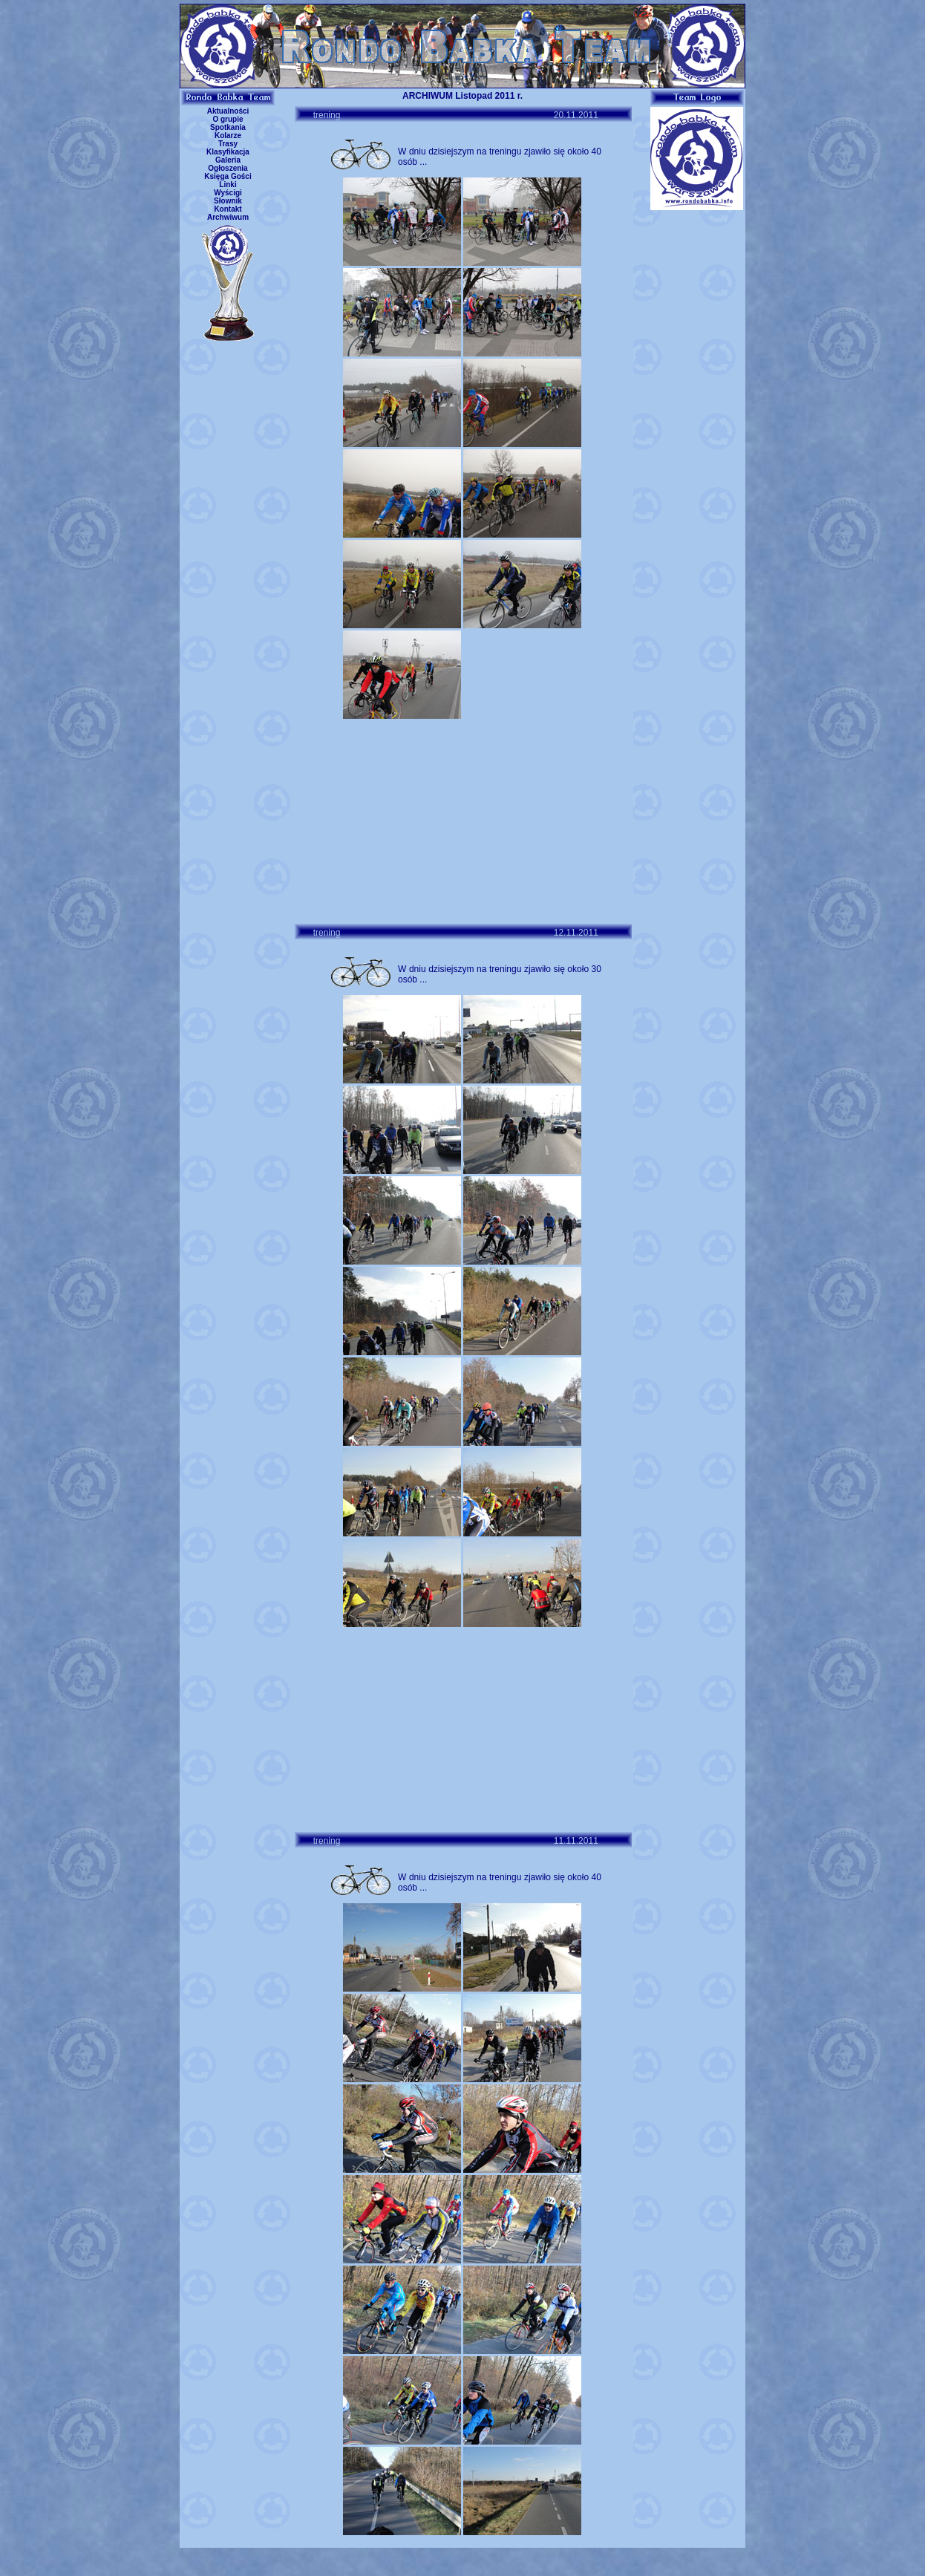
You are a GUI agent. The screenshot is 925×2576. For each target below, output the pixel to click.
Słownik (228, 201)
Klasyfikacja (227, 152)
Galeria (228, 160)
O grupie (227, 119)
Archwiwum (228, 217)
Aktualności (228, 111)
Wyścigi (228, 193)
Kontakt (227, 209)
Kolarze (228, 135)
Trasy (228, 144)
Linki (227, 184)
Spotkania (228, 127)
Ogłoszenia (227, 168)
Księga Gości (227, 176)
